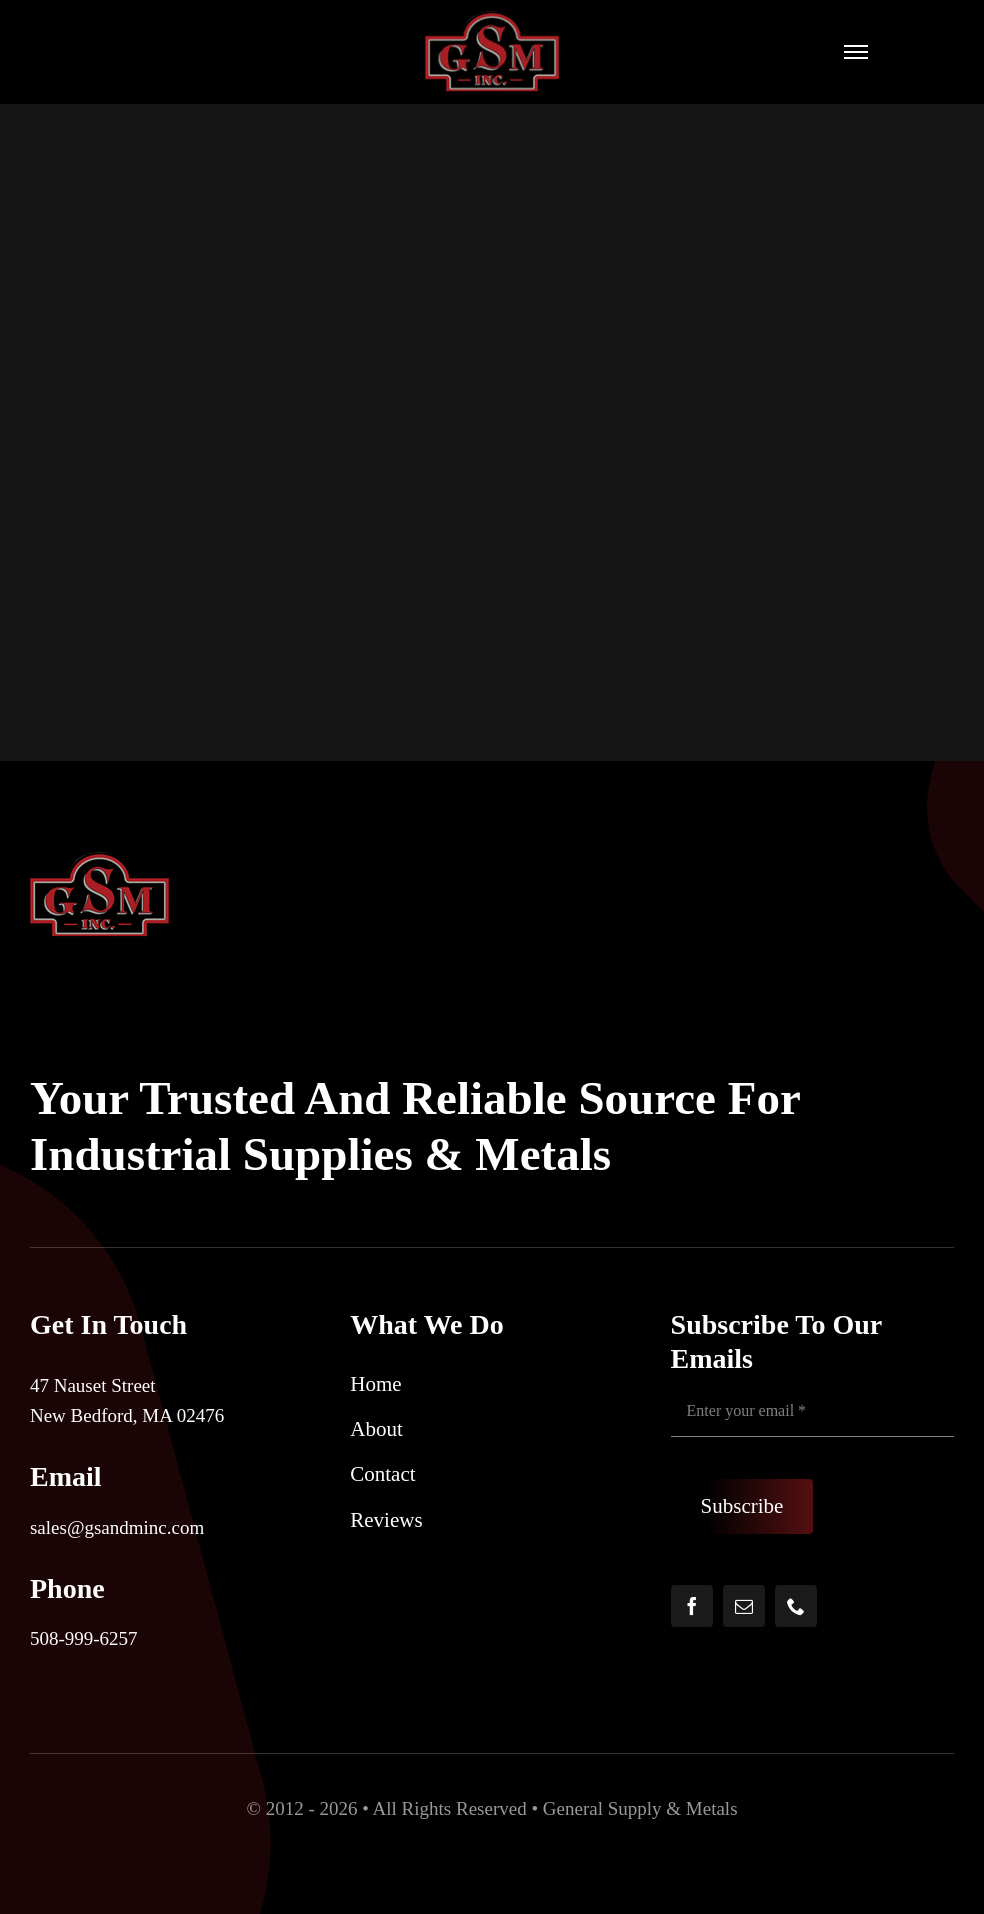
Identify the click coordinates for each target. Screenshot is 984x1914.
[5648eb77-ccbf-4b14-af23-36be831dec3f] (491, 20)
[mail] (744, 1606)
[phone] (796, 1606)
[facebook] (692, 1606)
